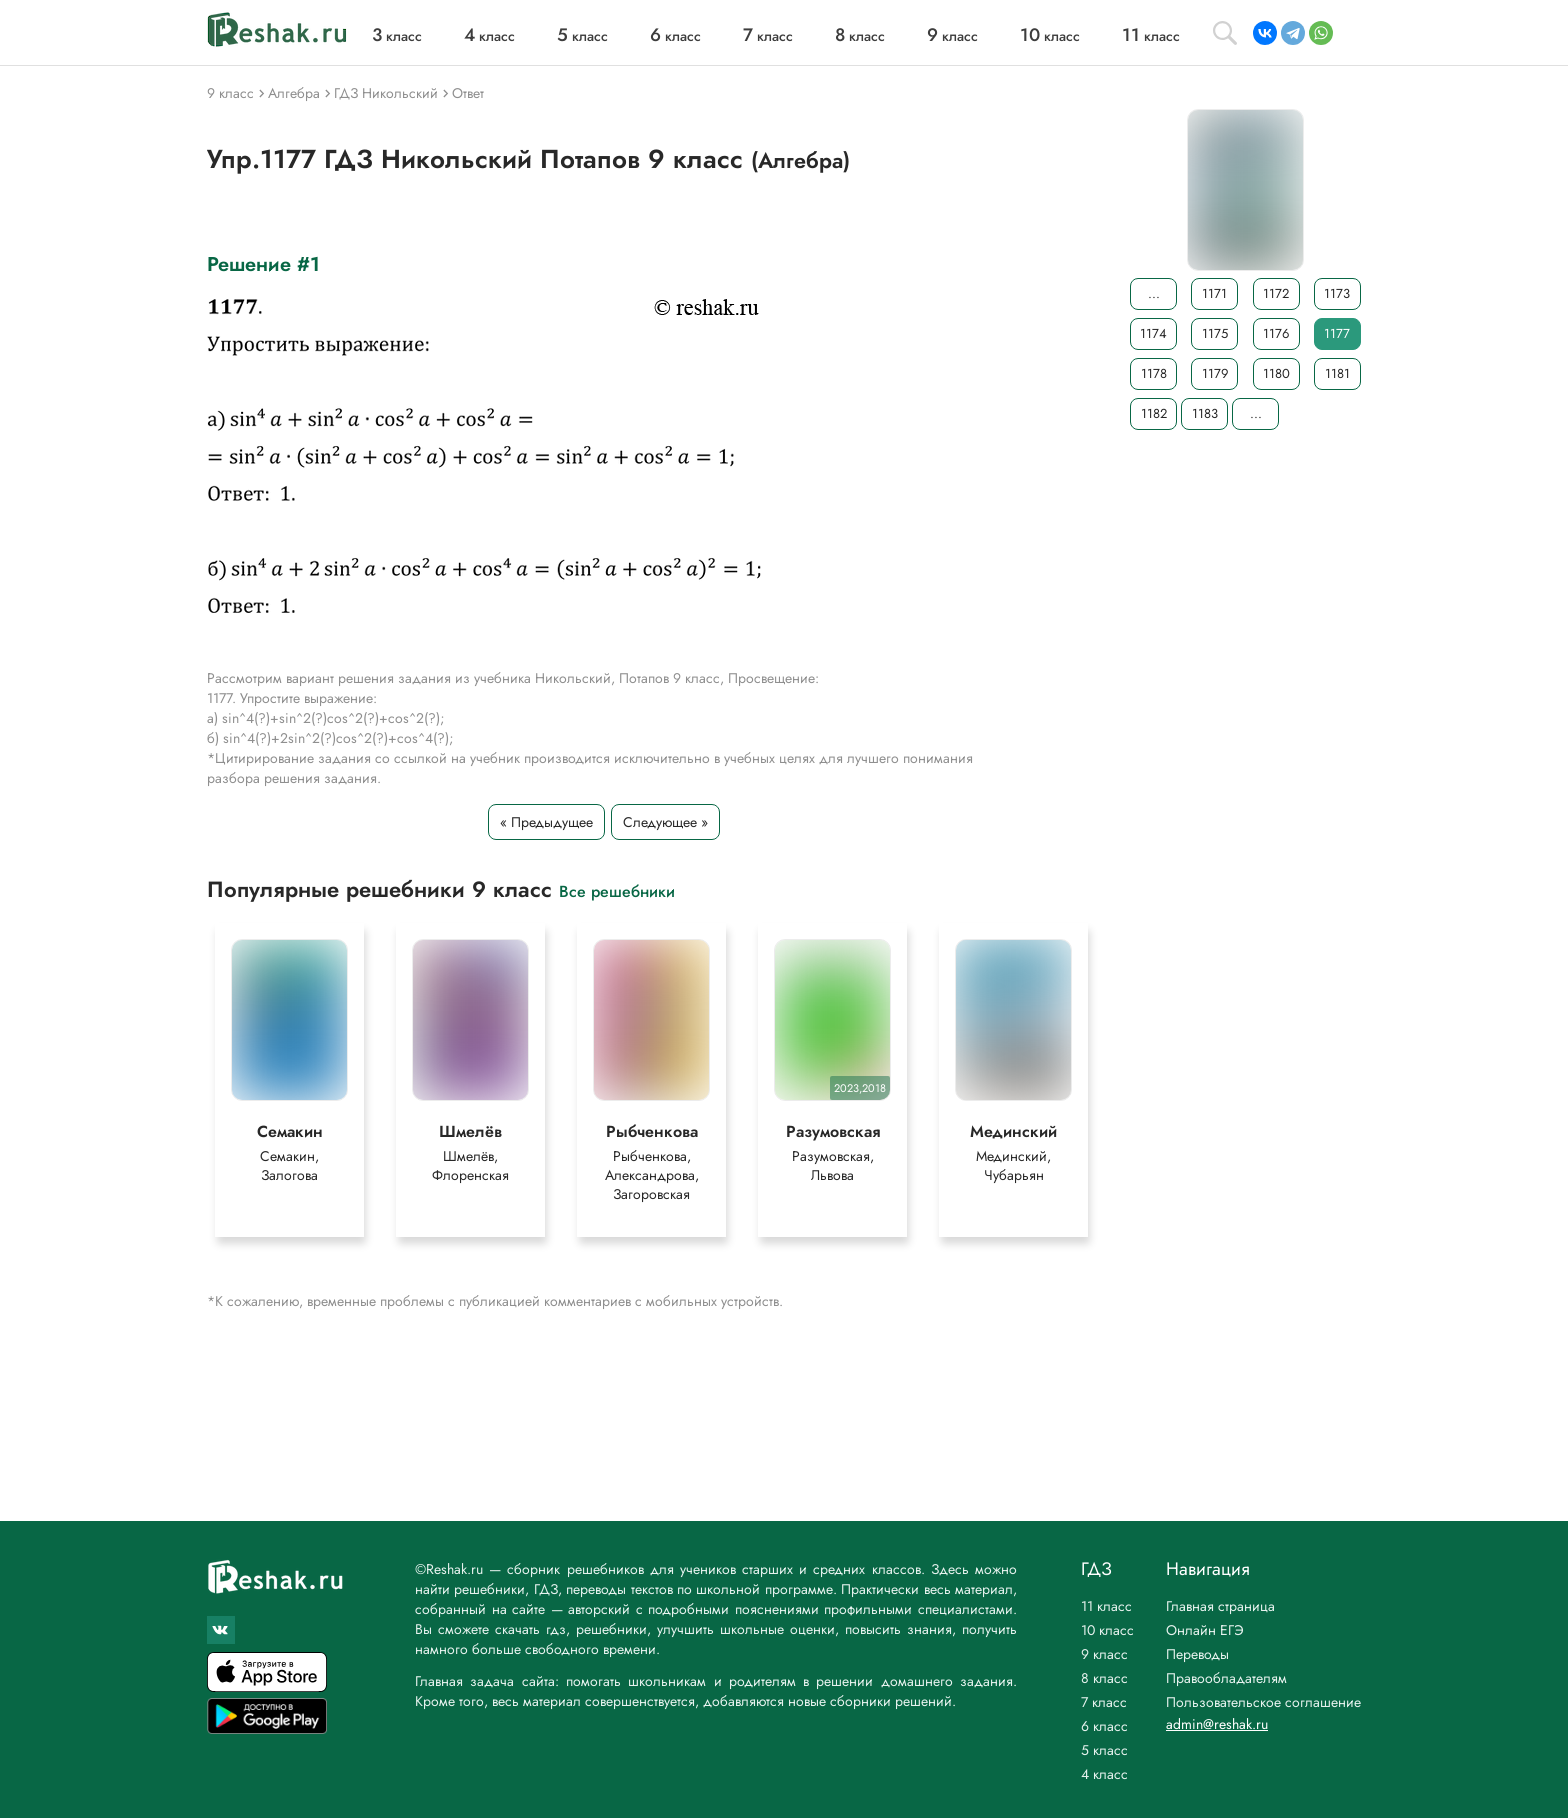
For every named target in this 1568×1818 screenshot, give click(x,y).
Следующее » (665, 822)
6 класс (1104, 1726)
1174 (1153, 333)
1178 (1154, 373)
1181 (1337, 373)
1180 (1276, 373)
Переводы (1197, 1654)
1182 (1154, 413)
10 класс (1107, 1630)
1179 (1215, 373)
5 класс (1104, 1750)
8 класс (1104, 1678)
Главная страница (1220, 1606)
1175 (1215, 333)
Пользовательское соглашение (1263, 1702)
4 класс (1104, 1774)
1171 (1214, 293)
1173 (1337, 293)
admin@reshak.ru (1217, 1724)
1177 (1337, 333)
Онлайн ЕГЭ (1205, 1630)
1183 (1205, 413)
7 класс (1104, 1702)
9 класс (1104, 1654)
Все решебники (617, 890)
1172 (1276, 293)
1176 (1276, 333)
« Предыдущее (546, 822)
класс (397, 36)
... (1154, 293)
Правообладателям (1226, 1678)
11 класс (1106, 1606)
